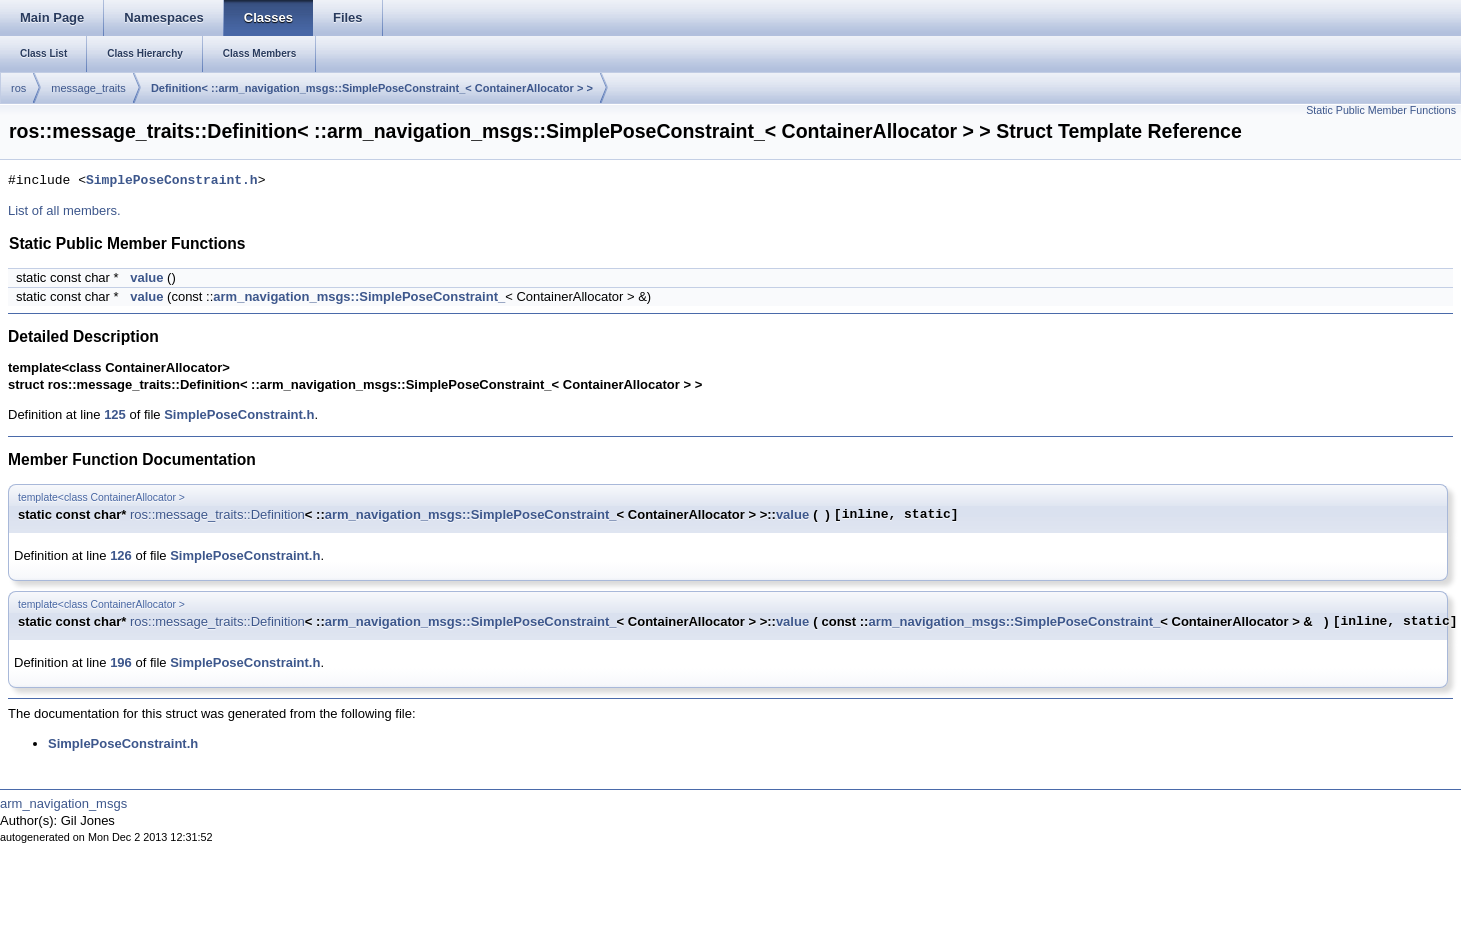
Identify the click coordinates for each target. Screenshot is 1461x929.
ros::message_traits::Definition (217, 514)
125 (115, 414)
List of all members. (64, 210)
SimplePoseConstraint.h (172, 181)
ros (18, 88)
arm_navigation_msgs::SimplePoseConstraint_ (359, 296)
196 (121, 662)
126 (121, 555)
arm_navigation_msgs (63, 803)
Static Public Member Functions (1381, 110)
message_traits (88, 88)
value (146, 277)
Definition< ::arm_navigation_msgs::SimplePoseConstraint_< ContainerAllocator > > (372, 88)
